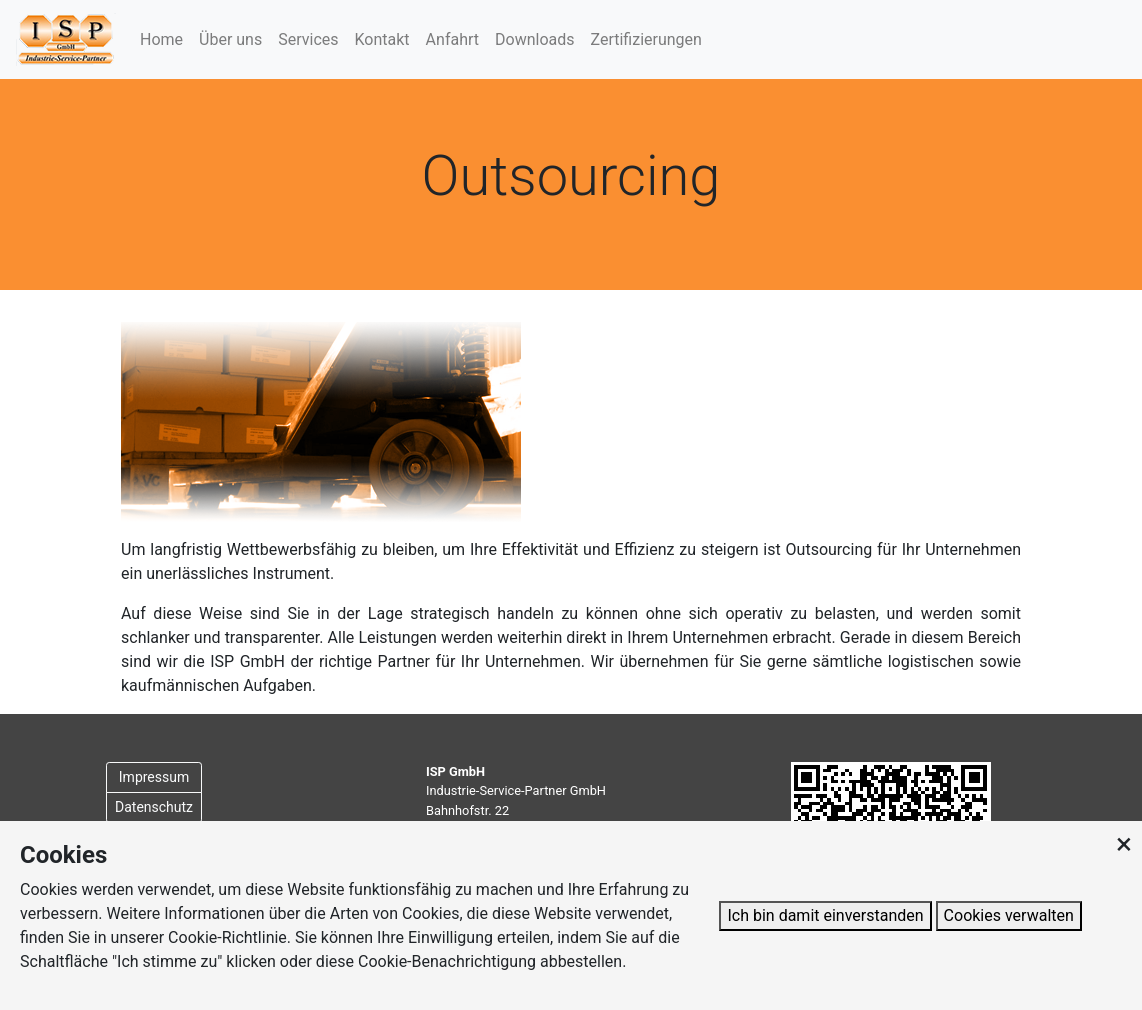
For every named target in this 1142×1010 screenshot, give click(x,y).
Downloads (534, 39)
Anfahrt (452, 39)
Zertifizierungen (646, 39)
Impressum (154, 777)
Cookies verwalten (1009, 915)
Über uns (230, 39)
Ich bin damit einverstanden (825, 915)
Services (308, 39)
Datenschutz (154, 807)
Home (161, 39)
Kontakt (382, 39)
